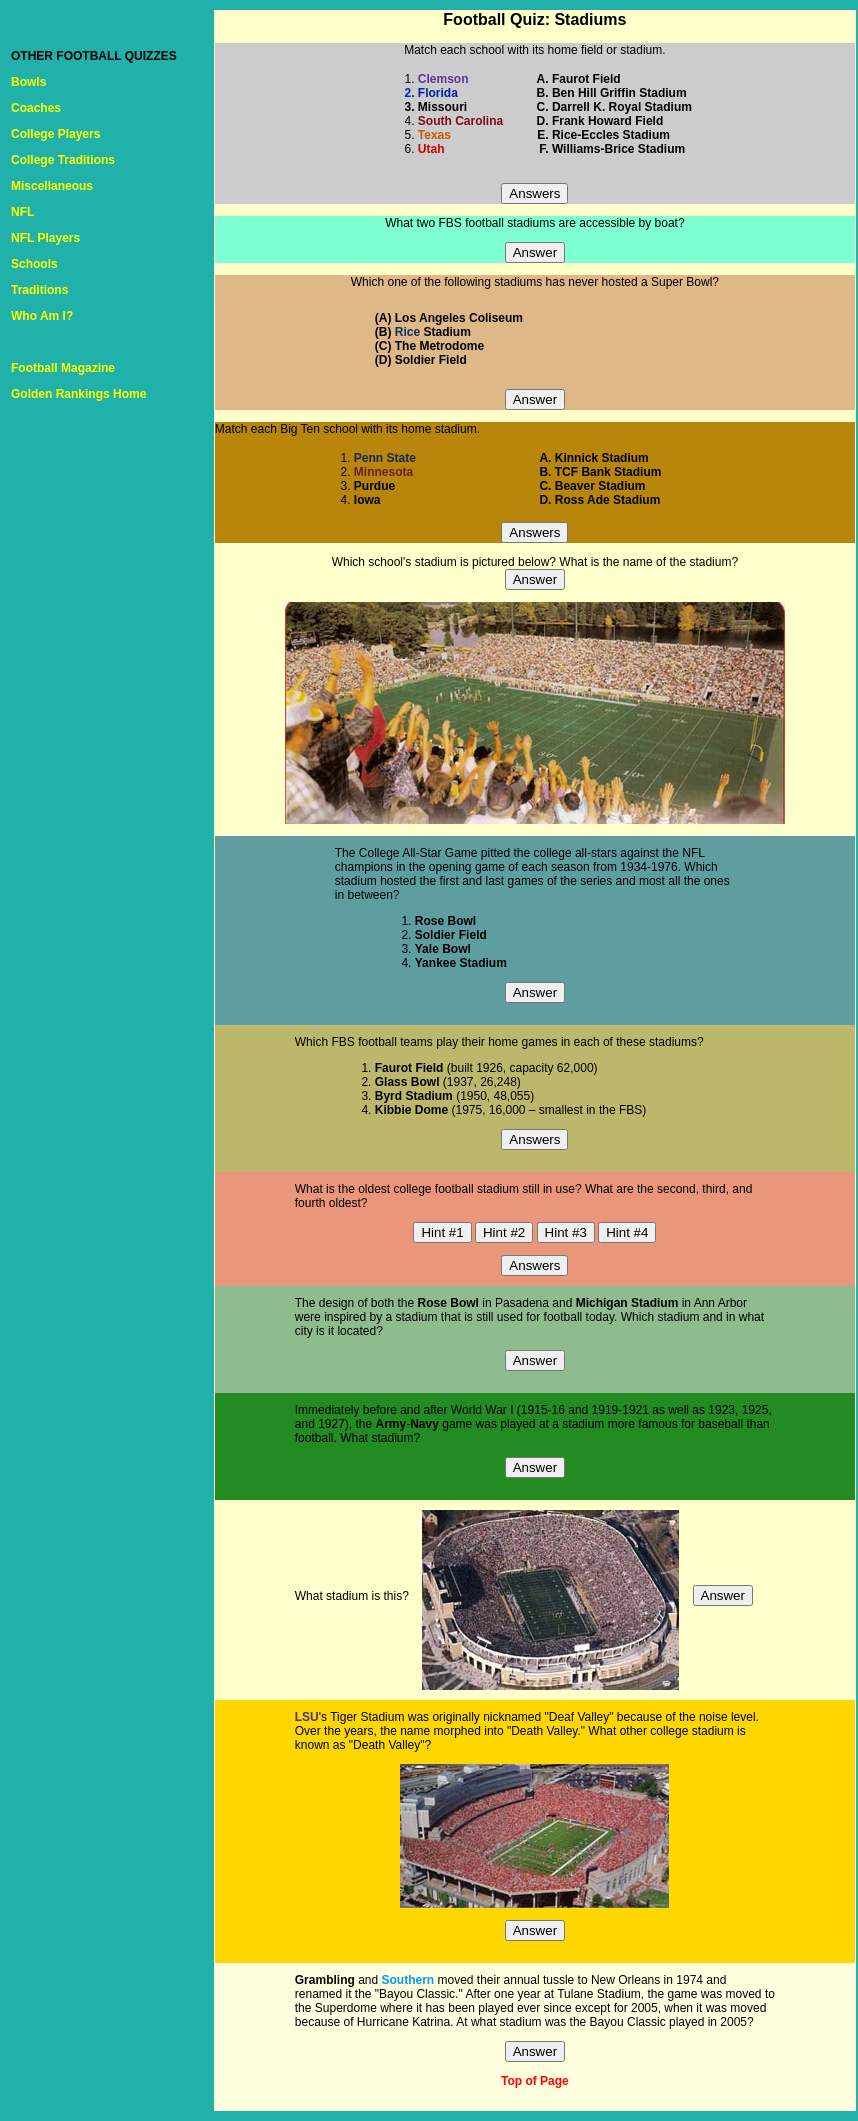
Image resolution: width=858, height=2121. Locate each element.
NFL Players (45, 238)
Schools (34, 264)
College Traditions (63, 160)
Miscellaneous (52, 186)
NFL (22, 212)
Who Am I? (42, 316)
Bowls (28, 82)
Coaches (36, 108)
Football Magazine (63, 368)
